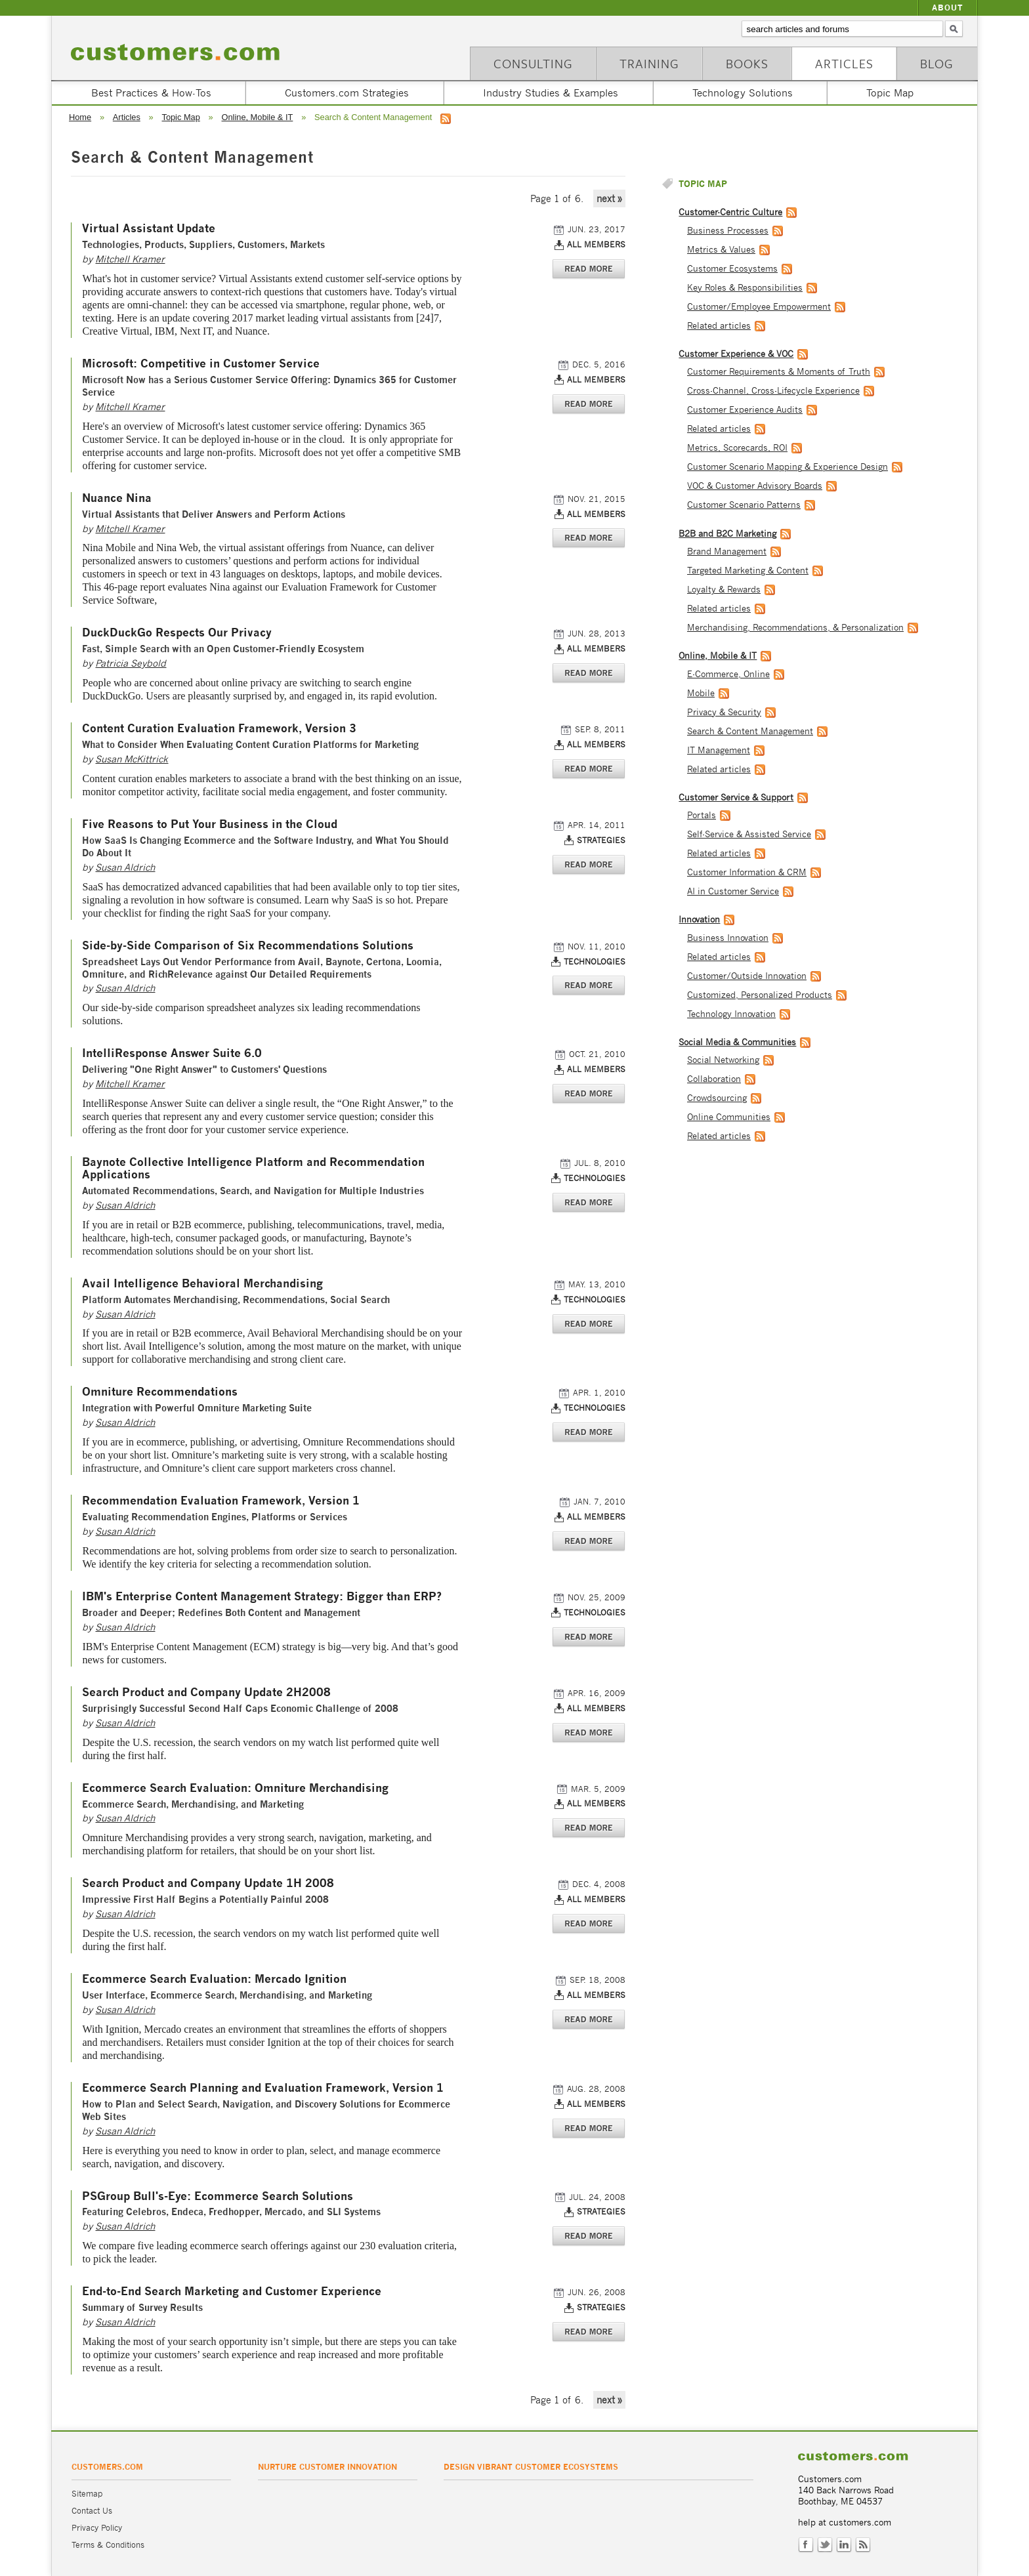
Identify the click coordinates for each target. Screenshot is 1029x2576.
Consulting (533, 63)
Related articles (719, 326)
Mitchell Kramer (130, 258)
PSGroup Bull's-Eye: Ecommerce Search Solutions (217, 2196)
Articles (844, 63)
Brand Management (726, 551)
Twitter (825, 2545)
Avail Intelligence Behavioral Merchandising (202, 1284)
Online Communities (728, 1117)
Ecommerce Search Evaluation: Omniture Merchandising (235, 1788)
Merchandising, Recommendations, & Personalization (795, 628)
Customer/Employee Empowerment (759, 307)
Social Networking (723, 1060)
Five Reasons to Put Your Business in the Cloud (209, 824)
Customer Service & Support (736, 797)
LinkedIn (844, 2545)
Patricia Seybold (130, 663)
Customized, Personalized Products (759, 995)
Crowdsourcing (717, 1098)
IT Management (718, 750)
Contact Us (92, 2511)
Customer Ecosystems (732, 269)
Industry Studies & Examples (550, 92)
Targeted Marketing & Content (747, 570)
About (947, 7)
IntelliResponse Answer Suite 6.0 (172, 1053)
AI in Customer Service (733, 891)
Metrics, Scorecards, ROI (737, 448)
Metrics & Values (721, 250)
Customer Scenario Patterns (744, 505)
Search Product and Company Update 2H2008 (206, 1692)
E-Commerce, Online (728, 674)
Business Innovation (727, 938)
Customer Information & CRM (747, 872)
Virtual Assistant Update (148, 228)
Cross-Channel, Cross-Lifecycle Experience (773, 391)
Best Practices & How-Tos (151, 92)
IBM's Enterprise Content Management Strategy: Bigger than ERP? (262, 1596)
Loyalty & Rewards (724, 589)
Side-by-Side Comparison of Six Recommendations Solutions (247, 946)
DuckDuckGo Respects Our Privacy (177, 633)
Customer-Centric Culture (730, 212)
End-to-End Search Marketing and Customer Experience (231, 2291)
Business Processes (727, 231)
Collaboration (714, 1079)
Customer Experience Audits (745, 410)
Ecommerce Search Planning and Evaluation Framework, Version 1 (263, 2088)
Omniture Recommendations (160, 1392)
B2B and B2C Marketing (727, 534)
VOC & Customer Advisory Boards (754, 486)
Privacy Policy (97, 2528)
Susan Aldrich (125, 867)
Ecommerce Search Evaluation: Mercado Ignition (214, 1979)
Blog (937, 63)
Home (80, 117)
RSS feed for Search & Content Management (445, 119)
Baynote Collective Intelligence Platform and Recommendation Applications (253, 1168)
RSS (863, 2545)
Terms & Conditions (108, 2545)
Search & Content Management (750, 731)
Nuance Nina (117, 498)
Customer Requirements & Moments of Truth (778, 372)
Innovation (699, 919)
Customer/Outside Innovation (747, 976)
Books (747, 63)
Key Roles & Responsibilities (745, 288)
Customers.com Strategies (347, 92)
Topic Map (890, 92)
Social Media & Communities (737, 1042)
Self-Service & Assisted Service (749, 834)
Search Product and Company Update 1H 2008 (208, 1883)
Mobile (701, 693)
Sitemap (87, 2494)
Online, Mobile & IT (257, 117)
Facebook (806, 2545)
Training (649, 63)
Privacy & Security (724, 712)
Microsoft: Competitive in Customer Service (201, 364)
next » (609, 198)
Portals (701, 815)
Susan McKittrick (131, 758)
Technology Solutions (742, 92)
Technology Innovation (731, 1014)
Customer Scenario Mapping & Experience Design (787, 467)
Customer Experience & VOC (736, 354)
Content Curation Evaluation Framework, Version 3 (219, 728)
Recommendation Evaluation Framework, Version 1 (221, 1501)
